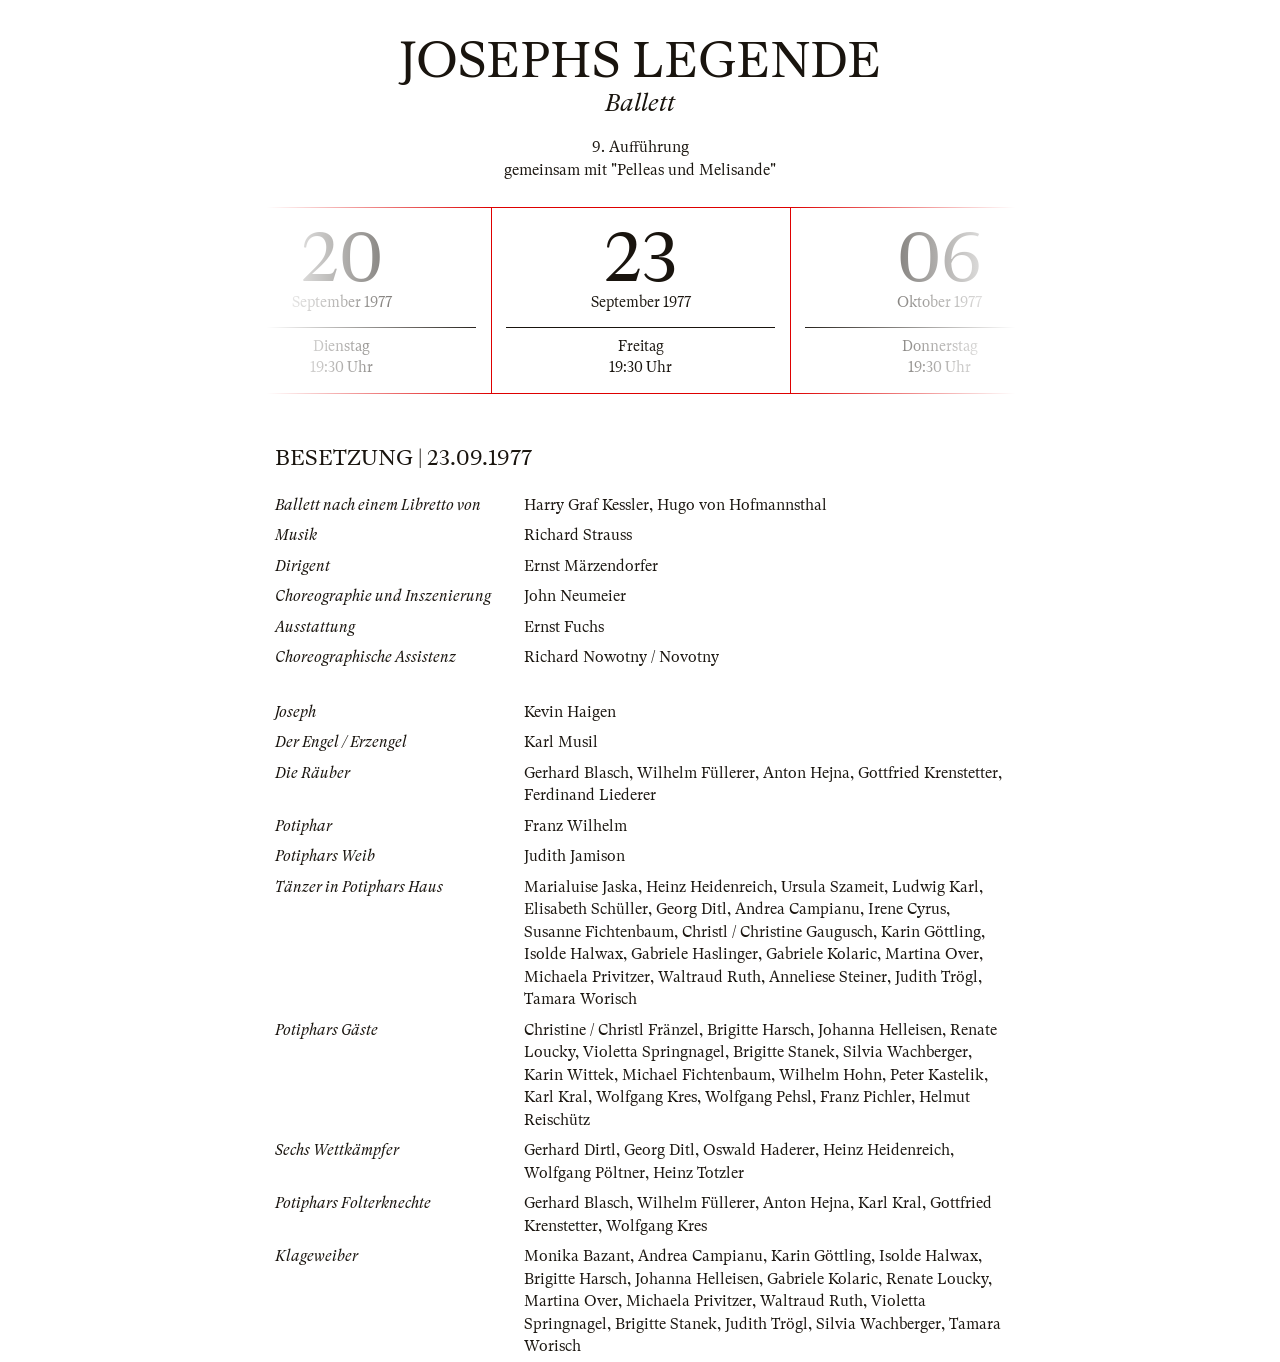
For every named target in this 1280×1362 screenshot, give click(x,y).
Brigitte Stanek (784, 1052)
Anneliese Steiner (828, 977)
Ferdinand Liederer (590, 795)
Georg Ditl (691, 909)
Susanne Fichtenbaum (599, 932)
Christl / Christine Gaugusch (777, 932)
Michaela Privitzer (587, 977)
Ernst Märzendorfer (591, 566)
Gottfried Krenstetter (928, 773)
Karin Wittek (569, 1075)
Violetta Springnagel (654, 1052)
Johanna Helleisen (880, 1030)
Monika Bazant (577, 1256)
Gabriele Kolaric (821, 954)
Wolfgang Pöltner (584, 1173)
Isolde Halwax (573, 954)
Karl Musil (561, 742)
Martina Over (932, 954)
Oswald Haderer (759, 1150)
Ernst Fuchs (564, 627)
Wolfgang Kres (646, 1097)
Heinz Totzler (698, 1173)
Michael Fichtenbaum (696, 1075)
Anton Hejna (806, 773)
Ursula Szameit (832, 887)
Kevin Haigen (570, 712)
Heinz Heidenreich (709, 887)
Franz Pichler (865, 1097)
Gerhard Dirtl (570, 1150)
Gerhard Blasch (576, 773)
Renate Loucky (937, 1279)
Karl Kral (556, 1097)
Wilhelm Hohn (830, 1075)
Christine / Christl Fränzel (611, 1030)
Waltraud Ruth (709, 977)
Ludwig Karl (935, 887)
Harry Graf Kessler (586, 505)
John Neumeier (575, 596)
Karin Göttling (931, 932)
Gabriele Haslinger (694, 954)
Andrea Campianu (797, 909)
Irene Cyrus (907, 909)
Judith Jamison (574, 856)
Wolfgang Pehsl (758, 1097)
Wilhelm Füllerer (696, 773)
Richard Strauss (578, 535)
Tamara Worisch (580, 999)
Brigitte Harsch (758, 1030)
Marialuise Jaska (581, 887)
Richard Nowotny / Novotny (621, 657)
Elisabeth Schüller (586, 909)
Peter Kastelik (937, 1075)
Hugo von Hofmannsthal (742, 505)
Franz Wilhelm (575, 826)
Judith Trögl (936, 977)
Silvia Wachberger (905, 1052)
